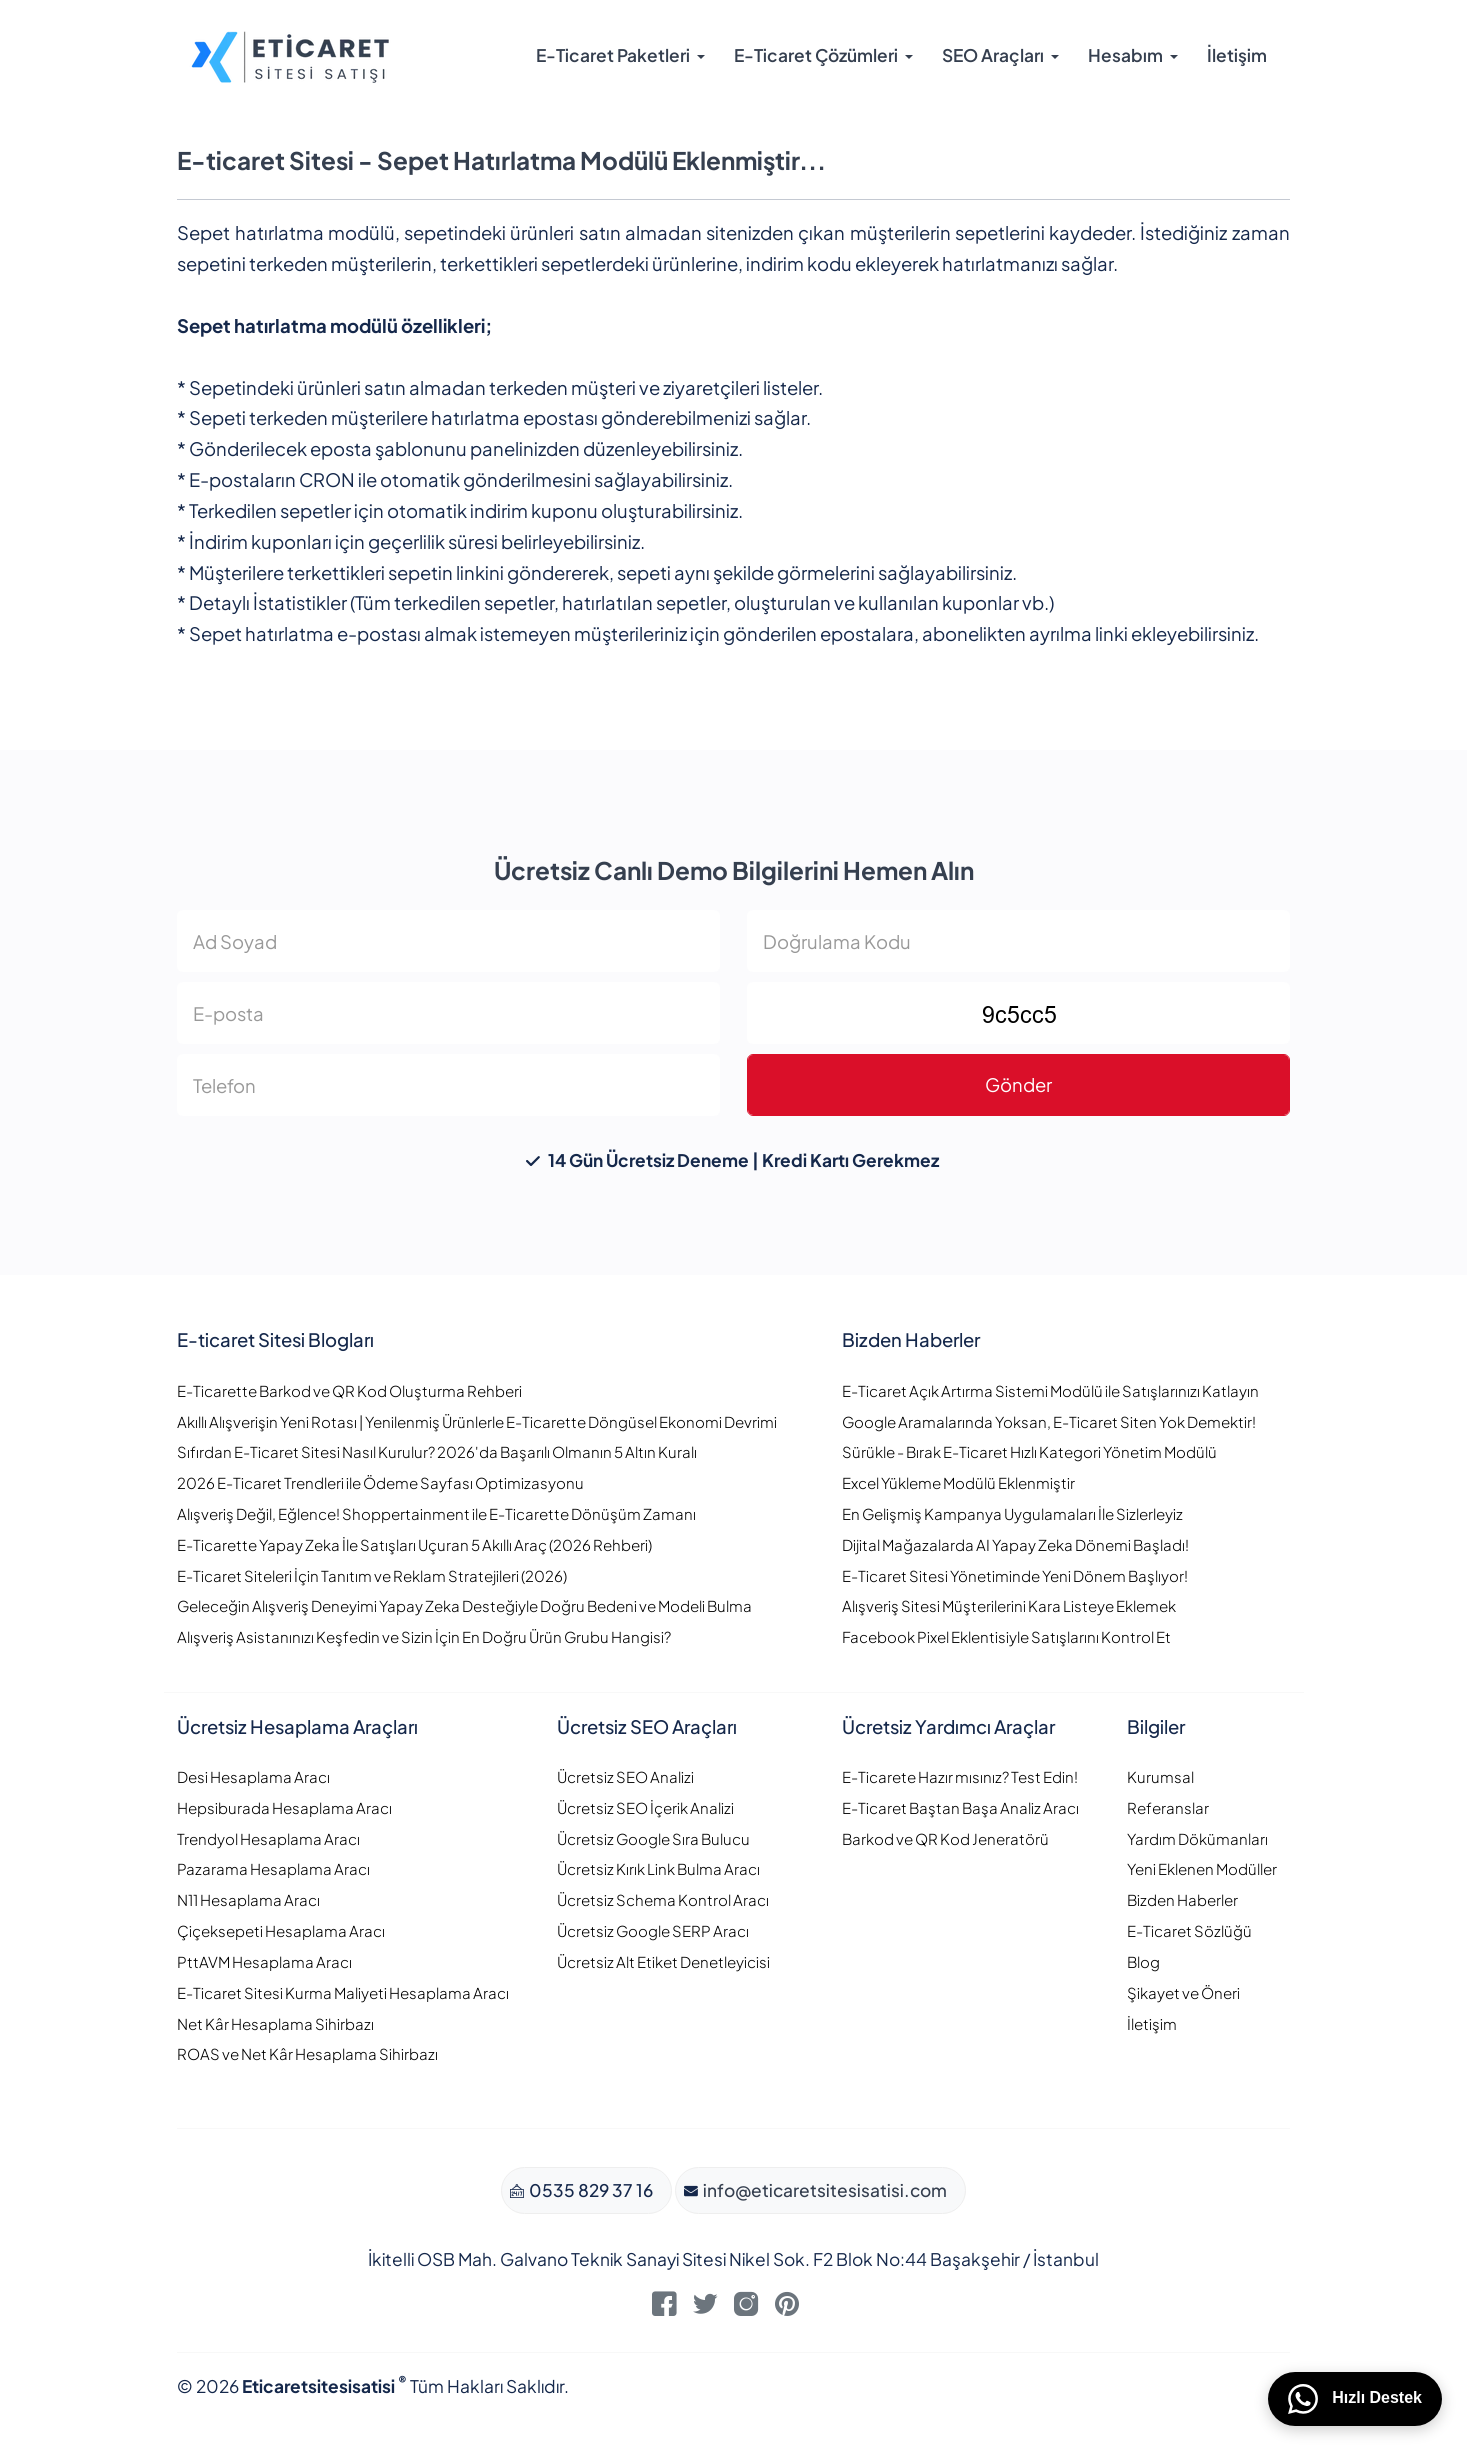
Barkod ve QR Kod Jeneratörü (945, 1838)
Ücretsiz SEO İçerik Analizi (645, 1807)
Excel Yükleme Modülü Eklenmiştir (958, 1482)
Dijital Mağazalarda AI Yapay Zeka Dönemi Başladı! (1015, 1544)
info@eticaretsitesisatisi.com (823, 2190)
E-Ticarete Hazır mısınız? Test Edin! (960, 1776)
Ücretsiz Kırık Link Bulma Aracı (658, 1868)
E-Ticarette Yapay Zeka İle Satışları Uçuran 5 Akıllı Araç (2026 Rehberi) (414, 1544)
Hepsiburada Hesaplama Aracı (284, 1807)
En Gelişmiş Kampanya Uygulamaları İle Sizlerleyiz (1012, 1513)
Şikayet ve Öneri (1183, 1992)
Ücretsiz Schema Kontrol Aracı (663, 1899)
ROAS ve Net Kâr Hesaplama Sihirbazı (307, 2053)
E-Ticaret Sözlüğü (1189, 1930)
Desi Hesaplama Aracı (253, 1776)
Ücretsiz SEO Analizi (625, 1776)
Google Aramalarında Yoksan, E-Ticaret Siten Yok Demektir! (1049, 1421)
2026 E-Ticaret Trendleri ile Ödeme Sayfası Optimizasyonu (380, 1482)
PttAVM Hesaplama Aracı (264, 1961)
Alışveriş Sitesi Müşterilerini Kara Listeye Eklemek (1009, 1605)
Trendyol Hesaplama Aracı (268, 1838)
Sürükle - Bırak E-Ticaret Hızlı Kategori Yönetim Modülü (1029, 1451)
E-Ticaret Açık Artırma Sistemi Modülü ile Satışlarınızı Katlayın (1050, 1390)
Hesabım (1125, 55)
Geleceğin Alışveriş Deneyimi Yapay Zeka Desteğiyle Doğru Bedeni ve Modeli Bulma (464, 1605)
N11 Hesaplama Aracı (248, 1899)
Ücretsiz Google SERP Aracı (653, 1930)
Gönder (1018, 1084)
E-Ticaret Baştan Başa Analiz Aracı (960, 1807)
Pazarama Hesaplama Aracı (273, 1868)
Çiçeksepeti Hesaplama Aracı (281, 1930)
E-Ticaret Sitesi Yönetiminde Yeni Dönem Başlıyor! (1015, 1575)
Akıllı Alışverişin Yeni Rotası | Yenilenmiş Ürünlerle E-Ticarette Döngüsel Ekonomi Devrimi (477, 1421)
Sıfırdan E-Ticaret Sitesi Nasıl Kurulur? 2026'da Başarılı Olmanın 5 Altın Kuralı (437, 1451)
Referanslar (1168, 1807)
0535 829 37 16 (589, 2190)
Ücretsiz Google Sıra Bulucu (653, 1838)
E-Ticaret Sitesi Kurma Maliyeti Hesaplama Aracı (343, 1992)
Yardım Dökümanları (1197, 1838)
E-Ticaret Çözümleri (816, 55)
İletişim (1237, 55)
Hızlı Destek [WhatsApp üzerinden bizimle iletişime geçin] (1355, 2399)
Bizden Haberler (1182, 1899)
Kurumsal (1160, 1776)
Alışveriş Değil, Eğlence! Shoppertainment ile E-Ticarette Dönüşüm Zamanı (436, 1513)
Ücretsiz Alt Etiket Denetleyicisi (663, 1961)
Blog (1143, 1961)
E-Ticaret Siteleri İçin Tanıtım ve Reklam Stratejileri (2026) (372, 1575)
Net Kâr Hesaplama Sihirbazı (275, 2023)
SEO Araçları (993, 55)
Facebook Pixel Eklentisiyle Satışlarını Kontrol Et (1006, 1636)
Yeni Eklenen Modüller (1202, 1868)
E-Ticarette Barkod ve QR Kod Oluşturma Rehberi (349, 1390)
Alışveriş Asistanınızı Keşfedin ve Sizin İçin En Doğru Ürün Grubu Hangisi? (424, 1636)
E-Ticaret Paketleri (613, 55)
